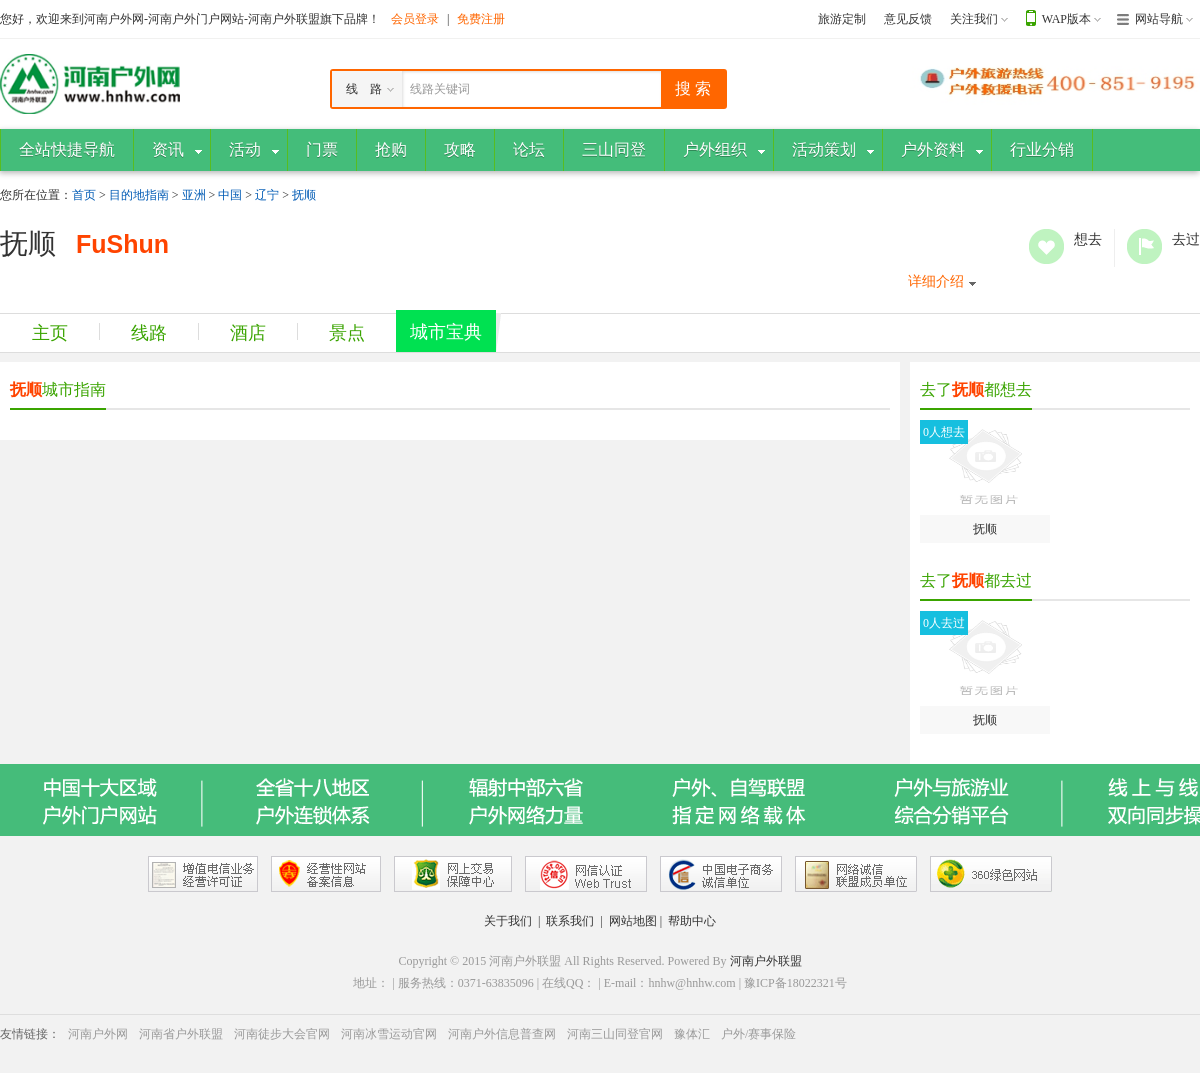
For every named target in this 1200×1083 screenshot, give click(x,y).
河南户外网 (98, 1034)
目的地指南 (139, 195)
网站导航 (1159, 19)
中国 (230, 195)
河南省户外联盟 (181, 1034)
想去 (1046, 246)
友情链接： (30, 1034)
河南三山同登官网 (615, 1034)
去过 (1144, 246)
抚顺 (304, 195)
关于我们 (508, 921)
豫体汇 (692, 1034)
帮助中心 (692, 921)
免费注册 (481, 19)
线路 (149, 333)
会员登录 (415, 19)
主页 (50, 333)
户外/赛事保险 (758, 1034)
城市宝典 (446, 332)
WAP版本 (1066, 19)
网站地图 (633, 921)
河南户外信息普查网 (502, 1034)
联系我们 (570, 921)
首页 (84, 195)
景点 (347, 333)
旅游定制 (842, 19)
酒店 (248, 333)
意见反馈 (908, 19)
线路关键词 (440, 89)
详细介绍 (936, 281)
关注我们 (974, 19)
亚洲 (194, 195)
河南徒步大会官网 (282, 1034)
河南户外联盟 (766, 961)
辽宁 (267, 195)
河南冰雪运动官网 (389, 1034)
